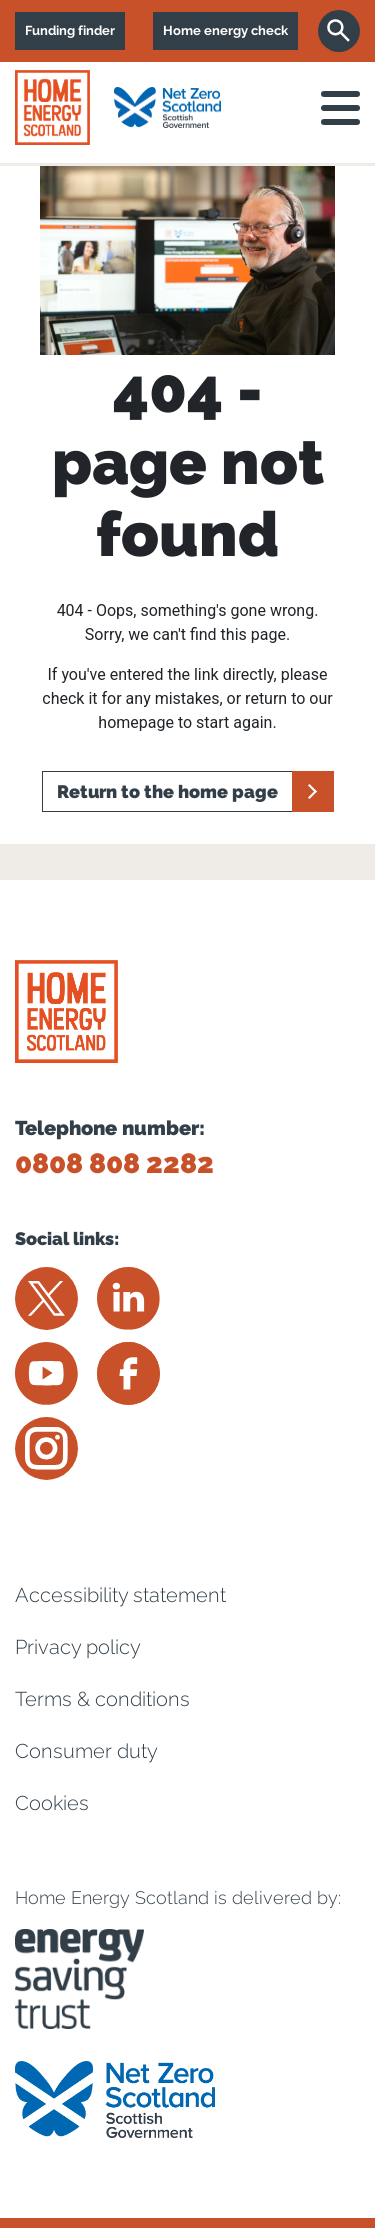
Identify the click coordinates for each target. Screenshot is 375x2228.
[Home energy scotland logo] (52, 107)
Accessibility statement (120, 1595)
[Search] (339, 31)
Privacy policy (78, 1647)
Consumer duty (86, 1751)
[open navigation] (340, 108)
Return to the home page (167, 791)
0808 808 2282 (114, 1163)
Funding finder (70, 30)
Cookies (52, 1803)
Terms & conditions (102, 1699)
